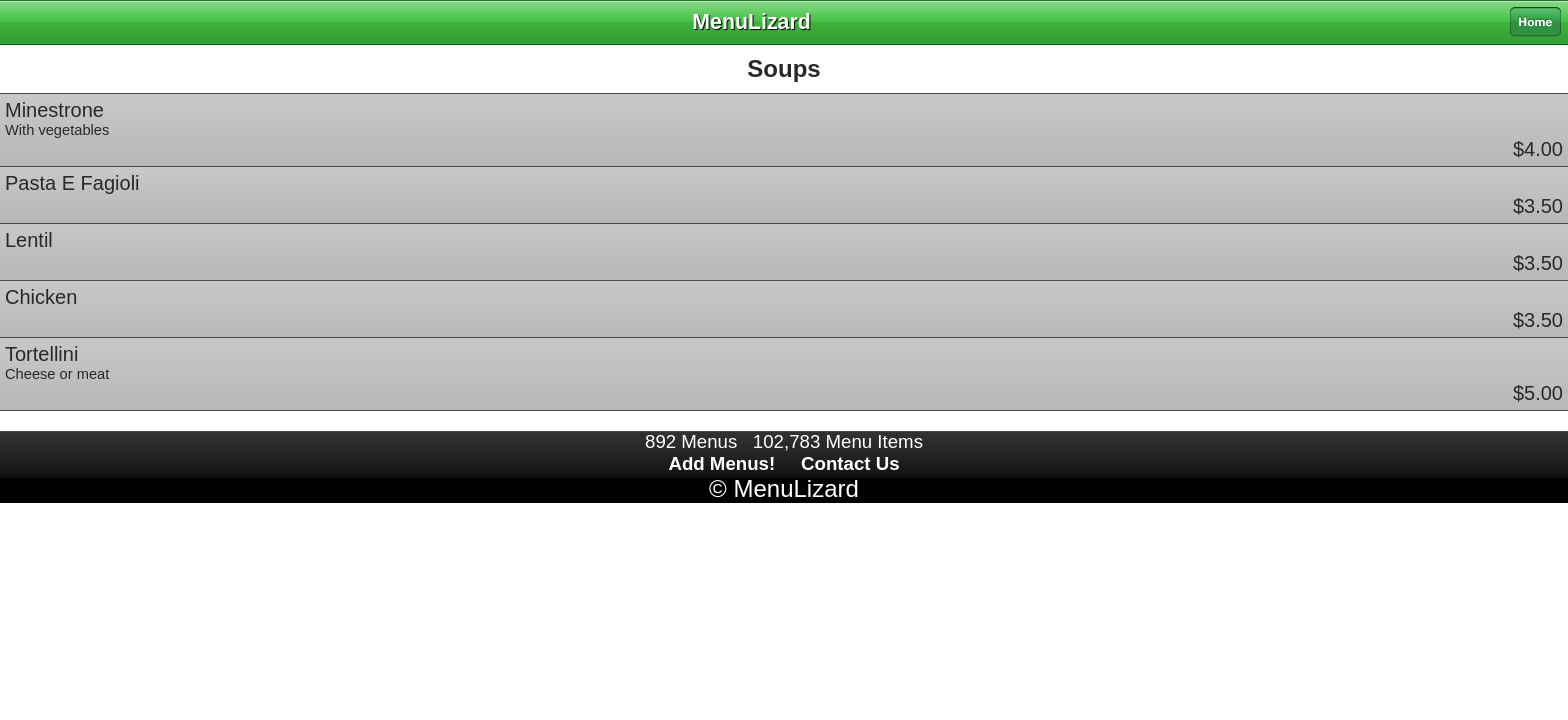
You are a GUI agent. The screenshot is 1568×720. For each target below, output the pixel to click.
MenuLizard (795, 488)
